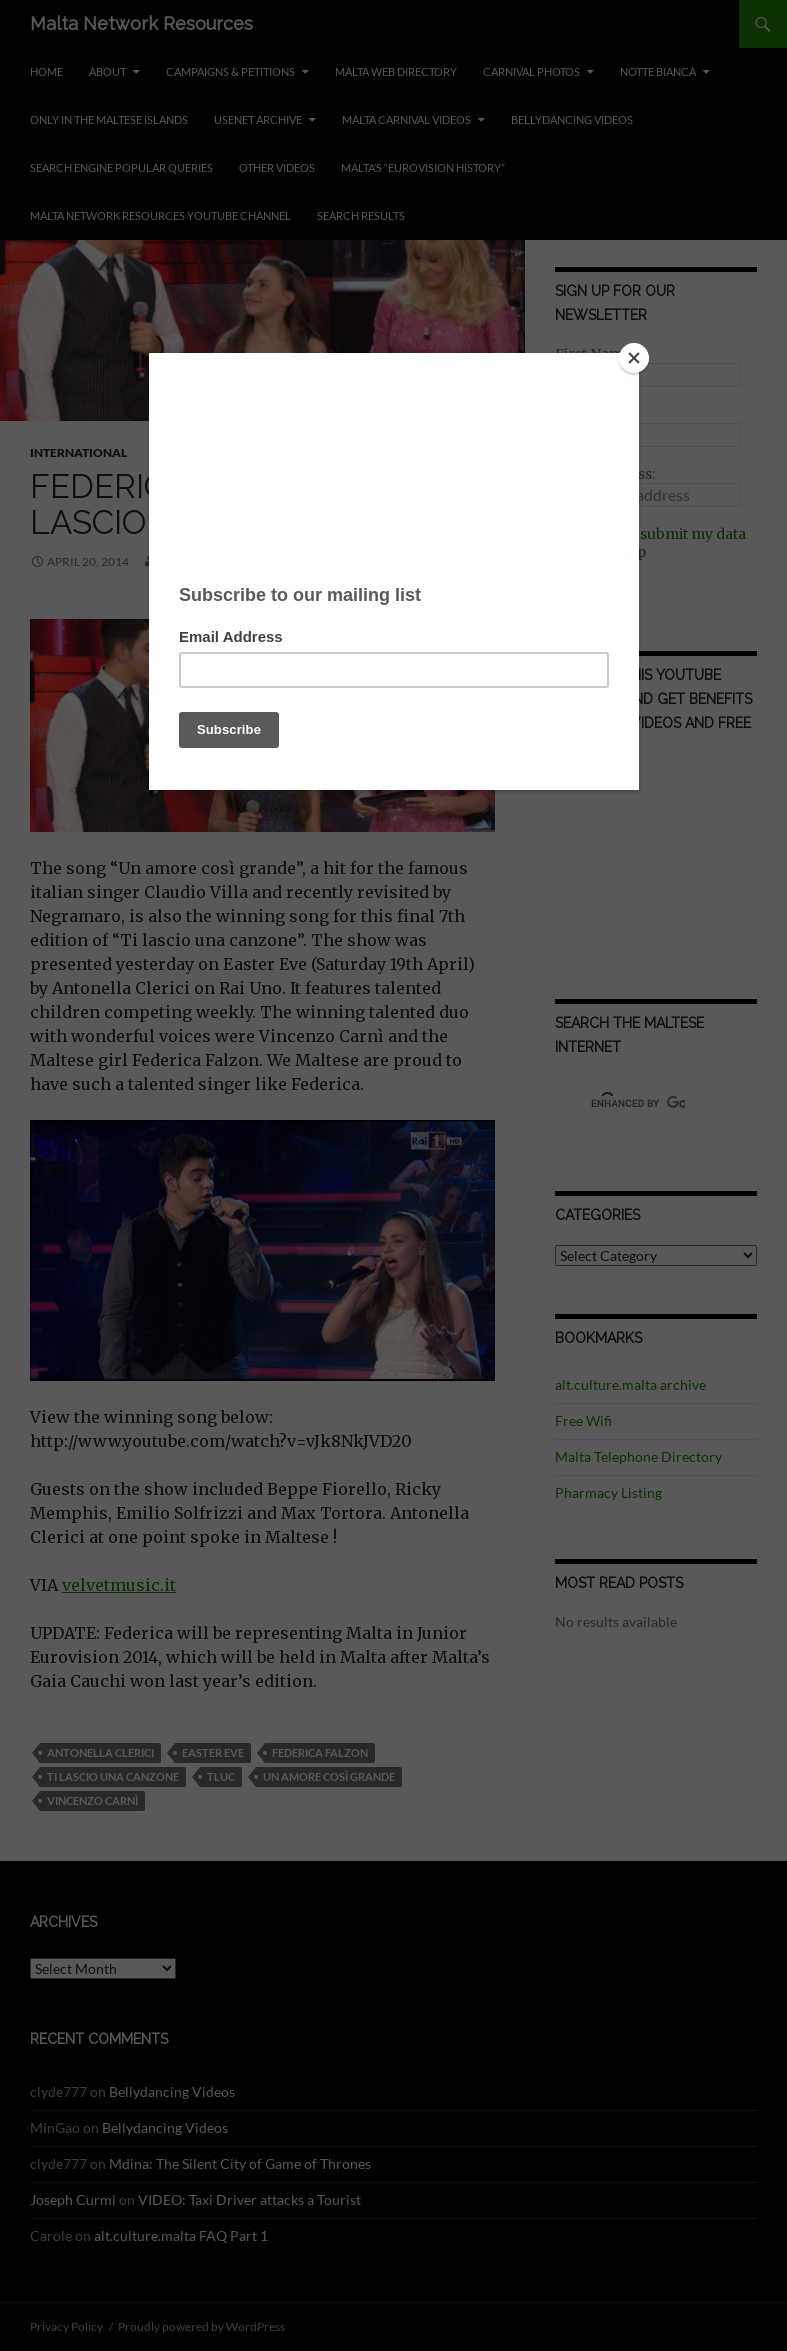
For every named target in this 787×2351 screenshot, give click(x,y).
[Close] (634, 358)
